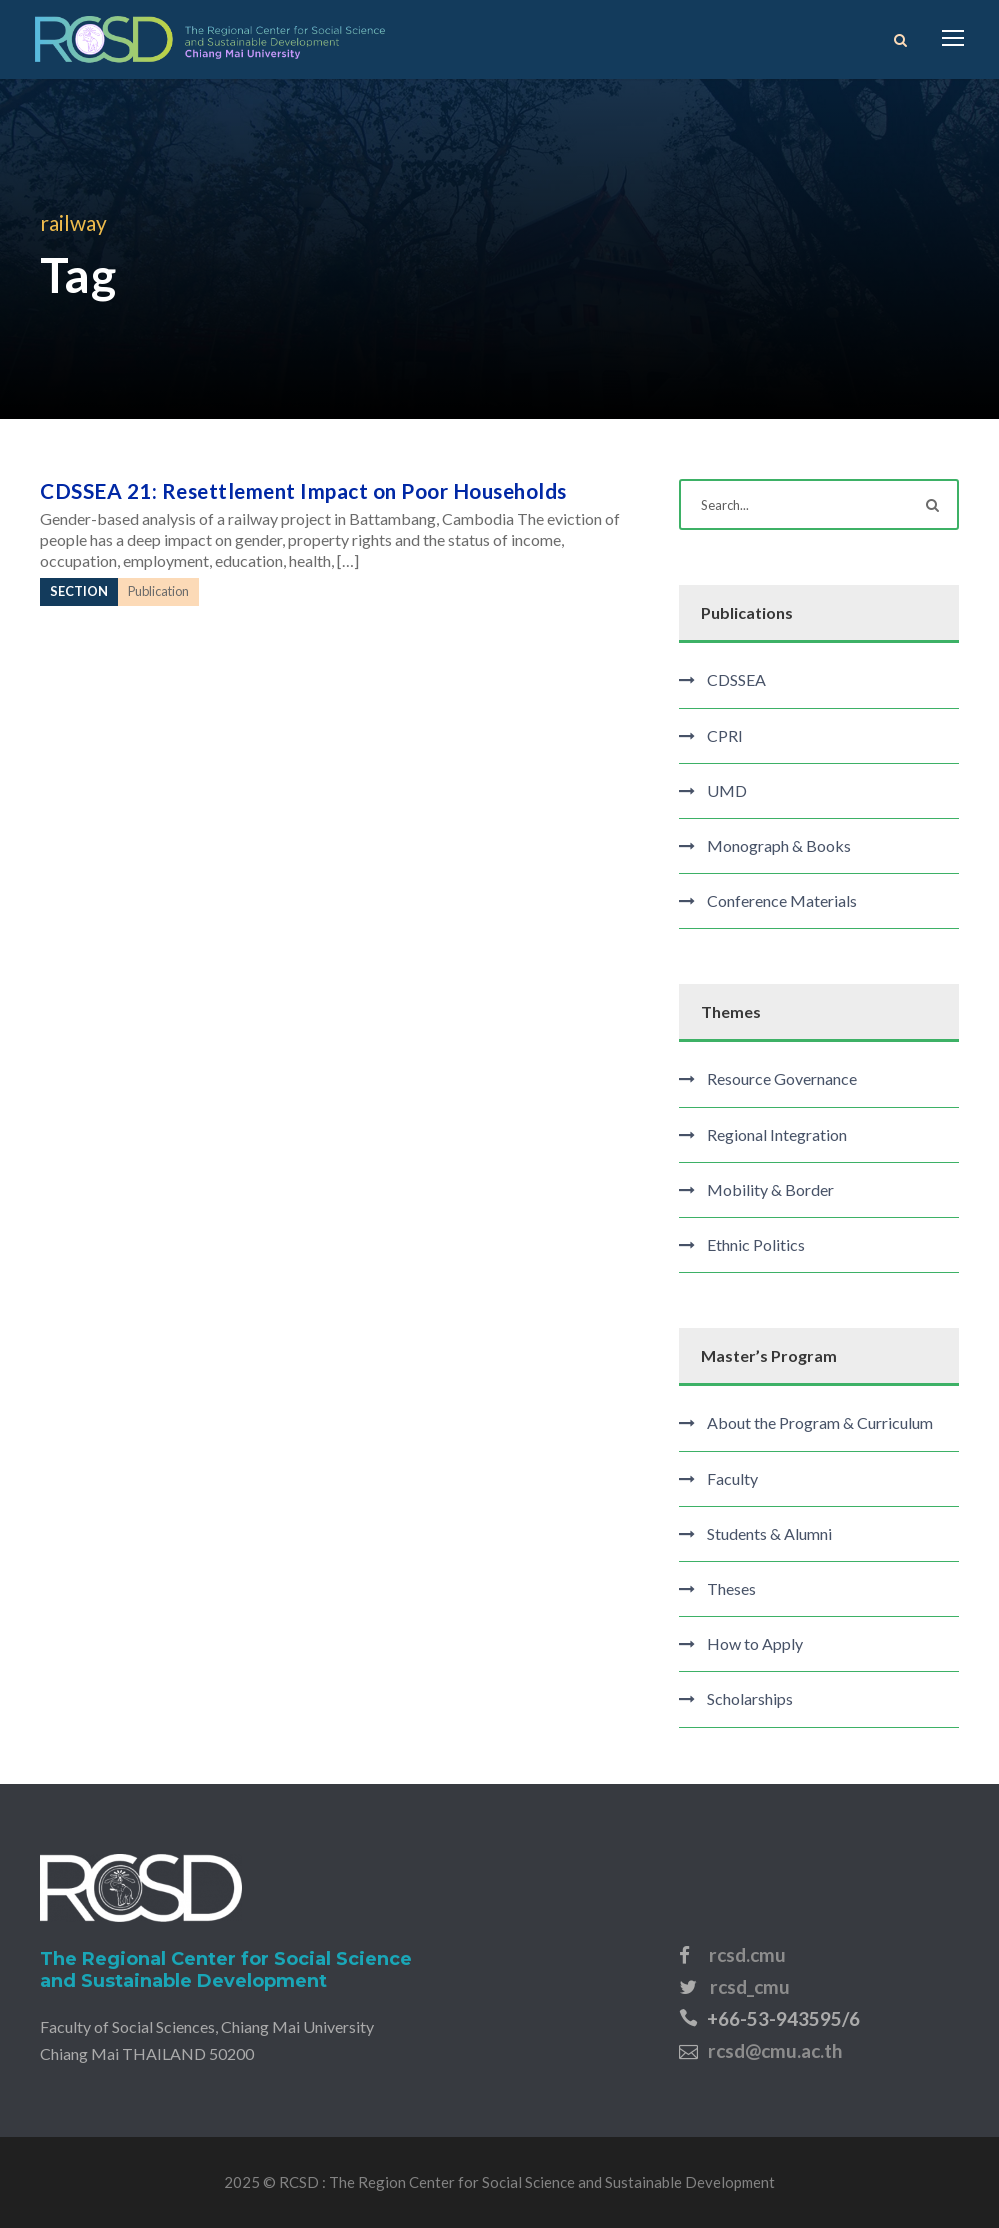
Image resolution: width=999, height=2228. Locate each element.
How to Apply (755, 1643)
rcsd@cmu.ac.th (775, 2050)
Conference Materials (782, 900)
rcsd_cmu (750, 1986)
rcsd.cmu (747, 1954)
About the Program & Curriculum (820, 1422)
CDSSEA (736, 679)
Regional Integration (777, 1134)
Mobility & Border (770, 1189)
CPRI (725, 735)
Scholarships (750, 1698)
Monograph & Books (779, 845)
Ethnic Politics (756, 1244)
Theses (731, 1588)
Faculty (732, 1478)
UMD (727, 790)
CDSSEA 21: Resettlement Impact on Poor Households (303, 490)
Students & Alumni (769, 1533)
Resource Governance (782, 1078)
